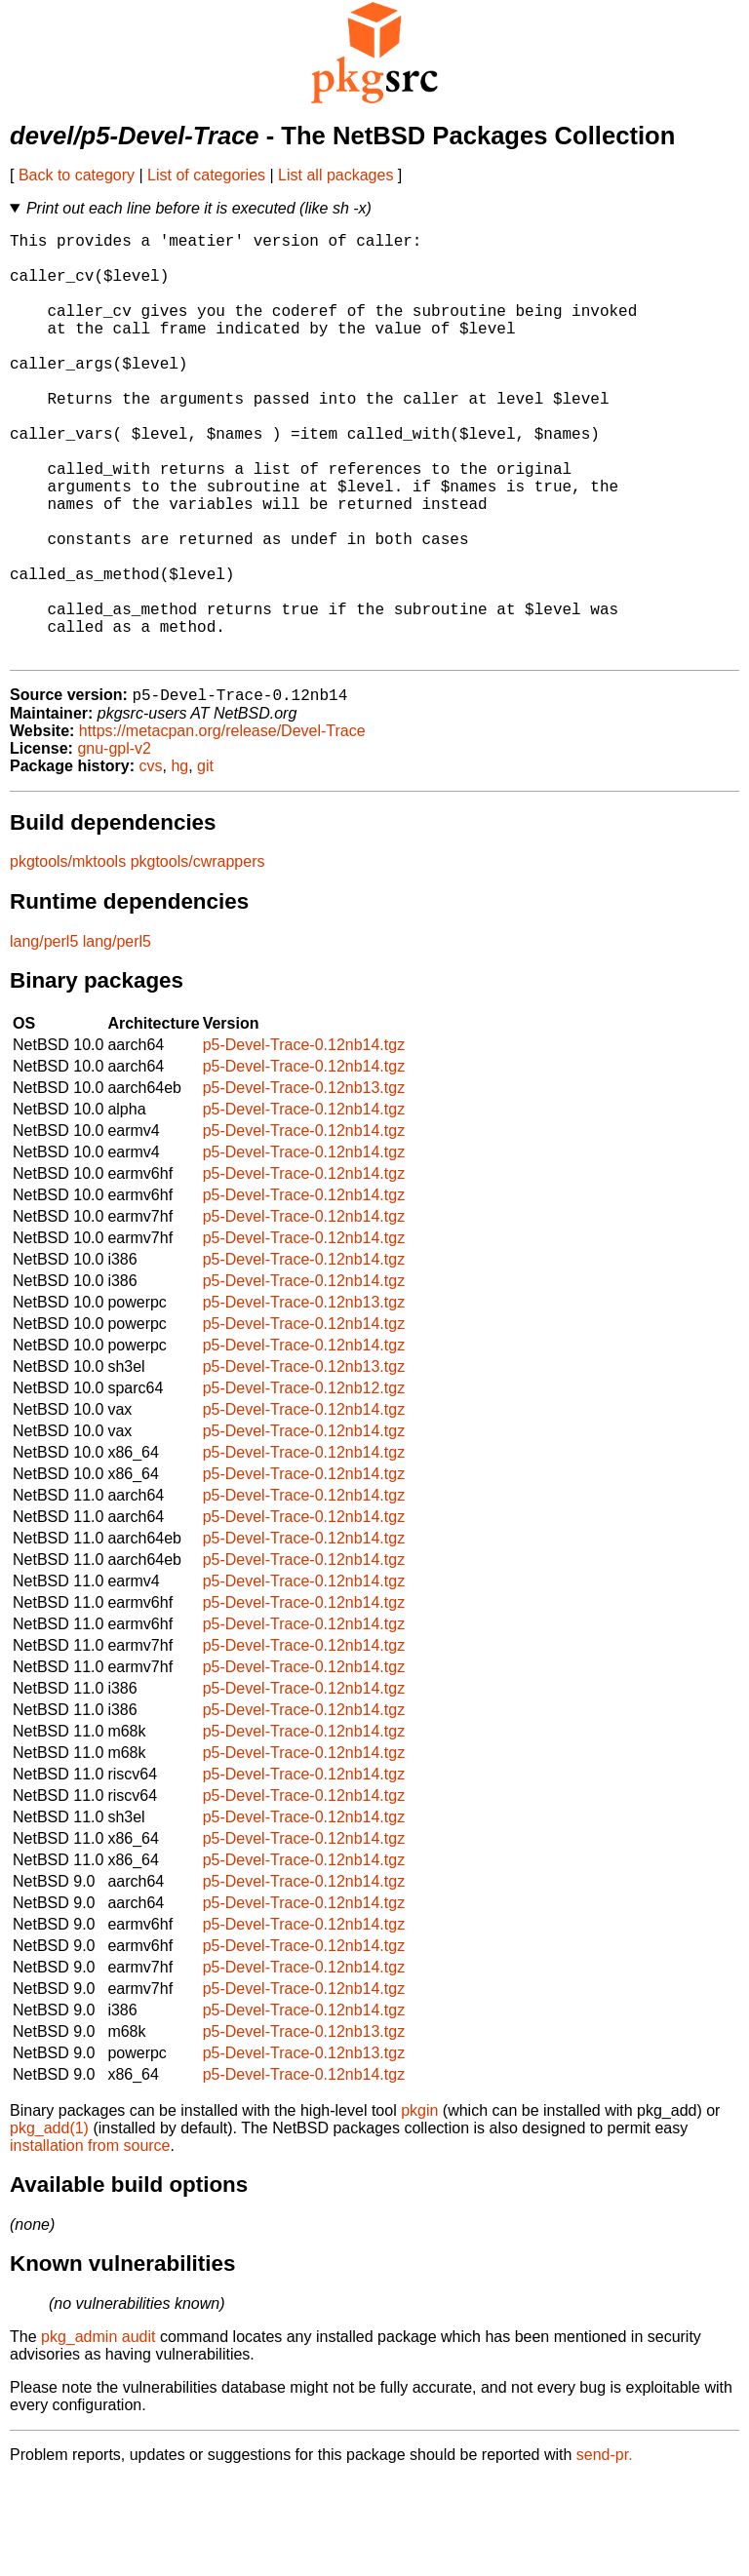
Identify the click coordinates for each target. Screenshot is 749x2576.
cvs (151, 862)
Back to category (77, 175)
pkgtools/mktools (68, 958)
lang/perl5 (44, 1038)
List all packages (335, 175)
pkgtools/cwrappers (198, 958)
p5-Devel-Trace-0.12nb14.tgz (304, 1141)
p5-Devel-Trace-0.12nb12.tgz (304, 1484)
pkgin (419, 2207)
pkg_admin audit (98, 2433)
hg (179, 862)
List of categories (206, 175)
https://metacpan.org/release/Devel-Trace (222, 827)
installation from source (90, 2242)
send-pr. (604, 2551)
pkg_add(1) (49, 2224)
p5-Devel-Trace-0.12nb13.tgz (304, 1184)
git (205, 862)
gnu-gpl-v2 (114, 845)
